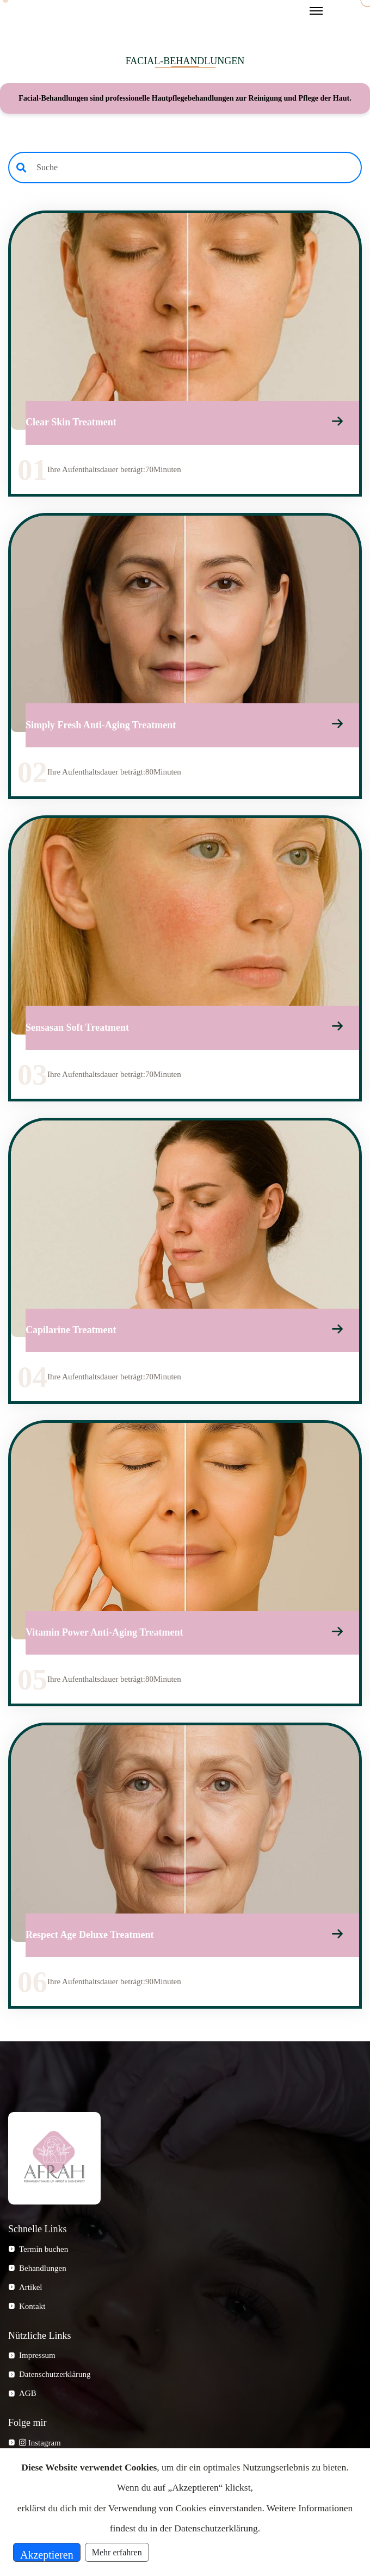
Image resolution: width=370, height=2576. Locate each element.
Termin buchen (43, 2255)
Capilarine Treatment (71, 1334)
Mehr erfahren (117, 2552)
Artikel (30, 2293)
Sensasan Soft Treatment (77, 1030)
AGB (27, 2399)
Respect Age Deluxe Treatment (89, 1941)
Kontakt (32, 2312)
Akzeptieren (46, 2555)
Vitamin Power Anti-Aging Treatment (104, 1637)
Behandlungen (42, 2274)
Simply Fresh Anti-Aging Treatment (101, 727)
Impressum (37, 2361)
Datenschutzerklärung (55, 2380)
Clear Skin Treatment (71, 423)
